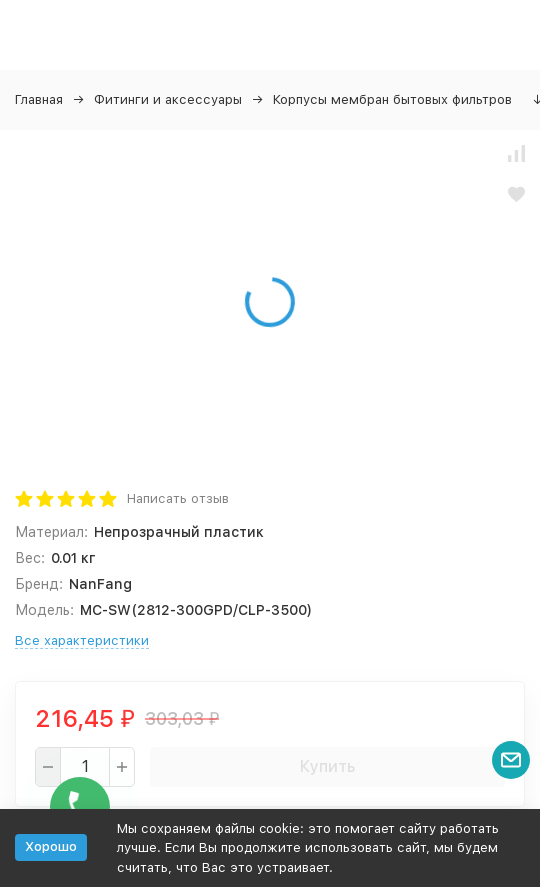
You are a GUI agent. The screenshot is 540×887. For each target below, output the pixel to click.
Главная (39, 99)
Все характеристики (82, 640)
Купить (327, 766)
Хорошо (51, 846)
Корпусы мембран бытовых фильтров (392, 99)
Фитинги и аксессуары (168, 99)
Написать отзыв (178, 498)
